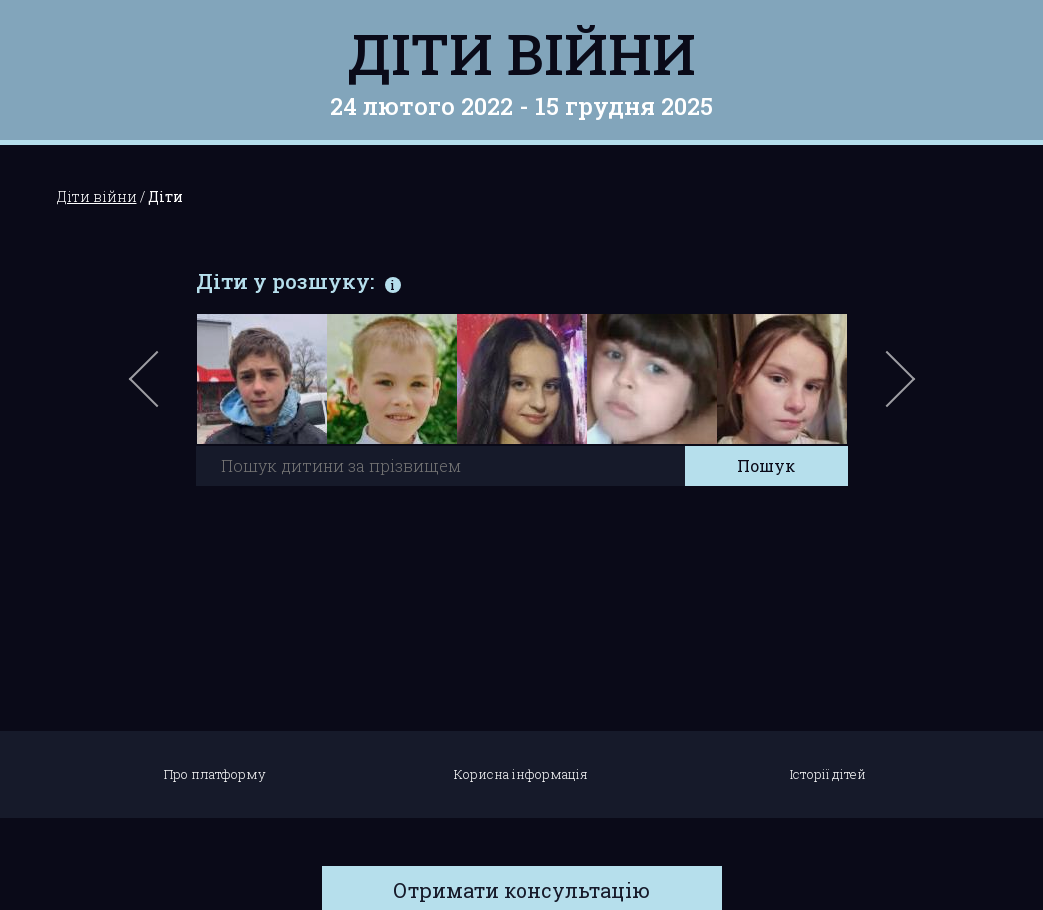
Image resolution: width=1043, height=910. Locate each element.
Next (897, 389)
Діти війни (521, 53)
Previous (167, 389)
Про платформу (215, 774)
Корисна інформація (521, 774)
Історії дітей (828, 774)
